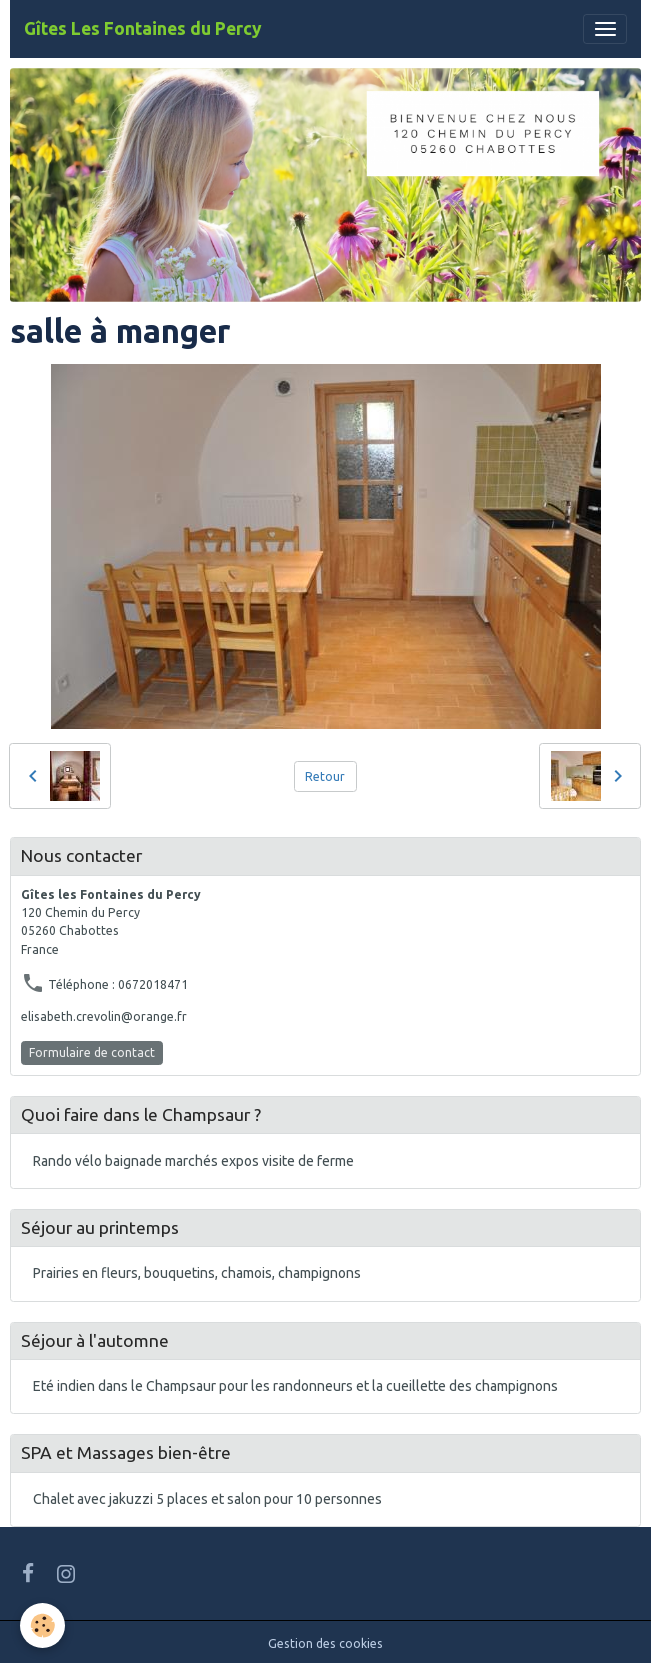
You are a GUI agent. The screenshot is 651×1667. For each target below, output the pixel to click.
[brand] (143, 29)
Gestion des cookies (325, 1643)
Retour (325, 776)
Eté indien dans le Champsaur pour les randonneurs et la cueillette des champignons (295, 1386)
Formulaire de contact (92, 1052)
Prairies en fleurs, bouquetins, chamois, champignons (197, 1273)
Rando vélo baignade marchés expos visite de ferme (193, 1161)
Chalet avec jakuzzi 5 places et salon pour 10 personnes (207, 1499)
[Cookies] (42, 1625)
